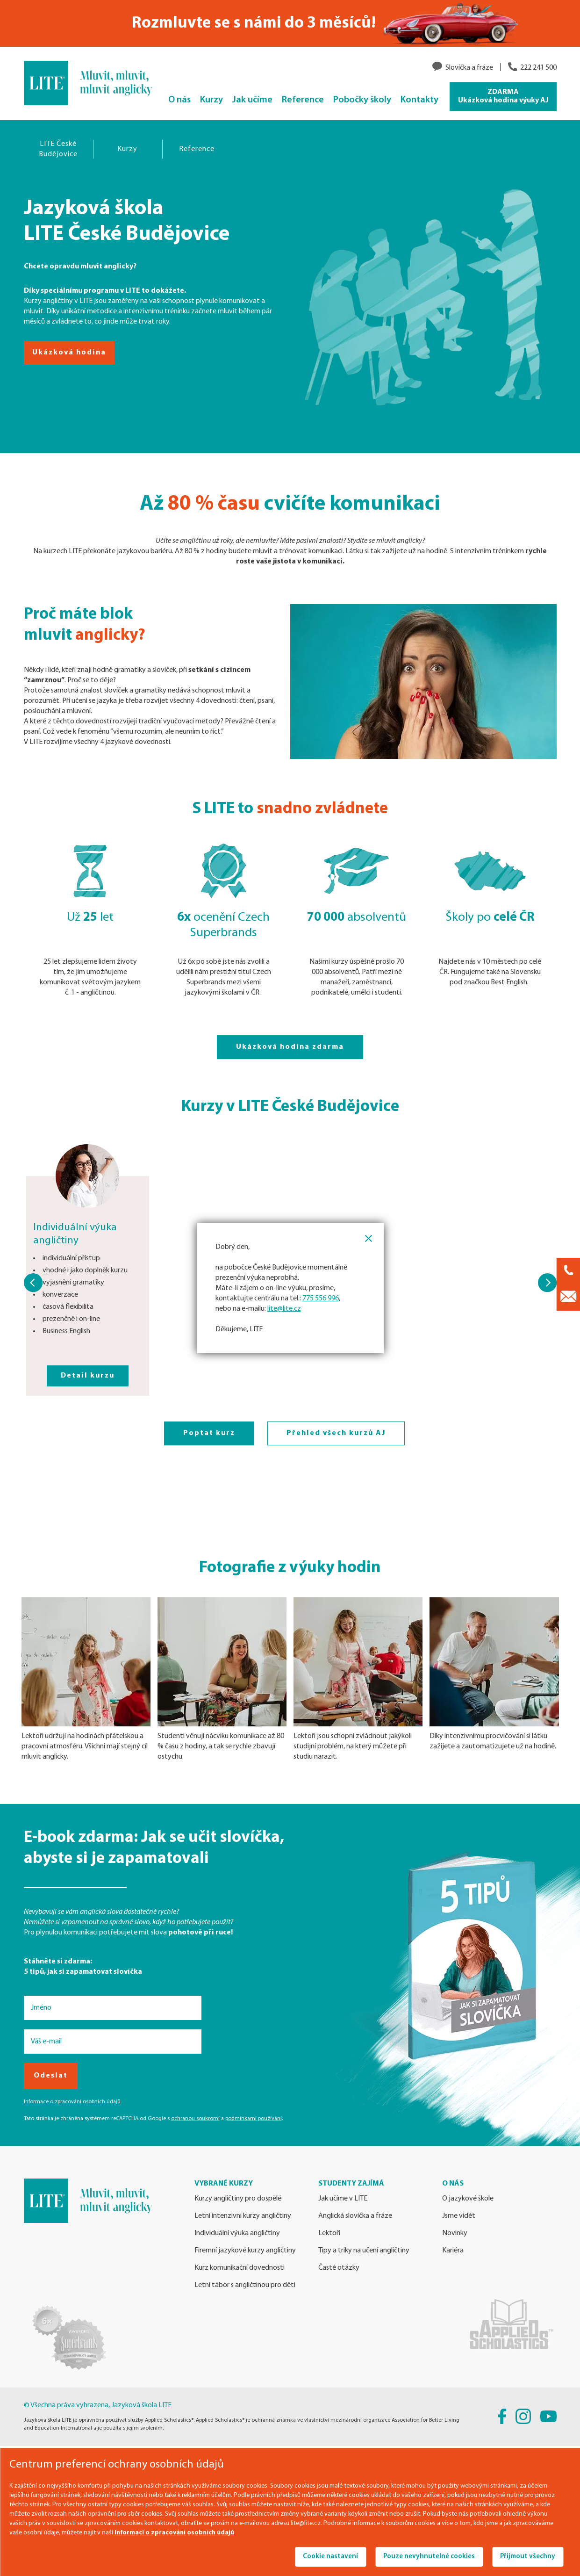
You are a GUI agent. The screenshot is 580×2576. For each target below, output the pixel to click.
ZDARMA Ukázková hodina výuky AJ (503, 96)
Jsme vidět (458, 2216)
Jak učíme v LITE (342, 2198)
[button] (33, 1282)
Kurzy (127, 149)
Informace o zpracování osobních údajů (72, 2102)
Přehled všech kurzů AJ (336, 1433)
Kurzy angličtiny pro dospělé (237, 2198)
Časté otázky (338, 2268)
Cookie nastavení (330, 2556)
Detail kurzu (88, 1375)
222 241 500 (538, 68)
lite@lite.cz (284, 1309)
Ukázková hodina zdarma (290, 1047)
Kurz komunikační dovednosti (239, 2268)
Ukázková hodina (69, 352)
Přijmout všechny (527, 2556)
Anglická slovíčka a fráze (355, 2216)
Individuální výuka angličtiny (237, 2233)
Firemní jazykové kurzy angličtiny (245, 2250)
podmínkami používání (253, 2118)
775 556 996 (320, 1298)
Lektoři (329, 2233)
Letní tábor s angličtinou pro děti (244, 2285)
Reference (197, 149)
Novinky (454, 2233)
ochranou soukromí (195, 2118)
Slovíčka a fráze (469, 68)
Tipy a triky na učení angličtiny (363, 2250)
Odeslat (51, 2075)
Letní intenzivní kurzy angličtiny (242, 2216)
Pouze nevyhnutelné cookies (429, 2556)
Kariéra (453, 2250)
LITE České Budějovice (58, 149)
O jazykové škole (468, 2198)
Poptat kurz (209, 1433)
